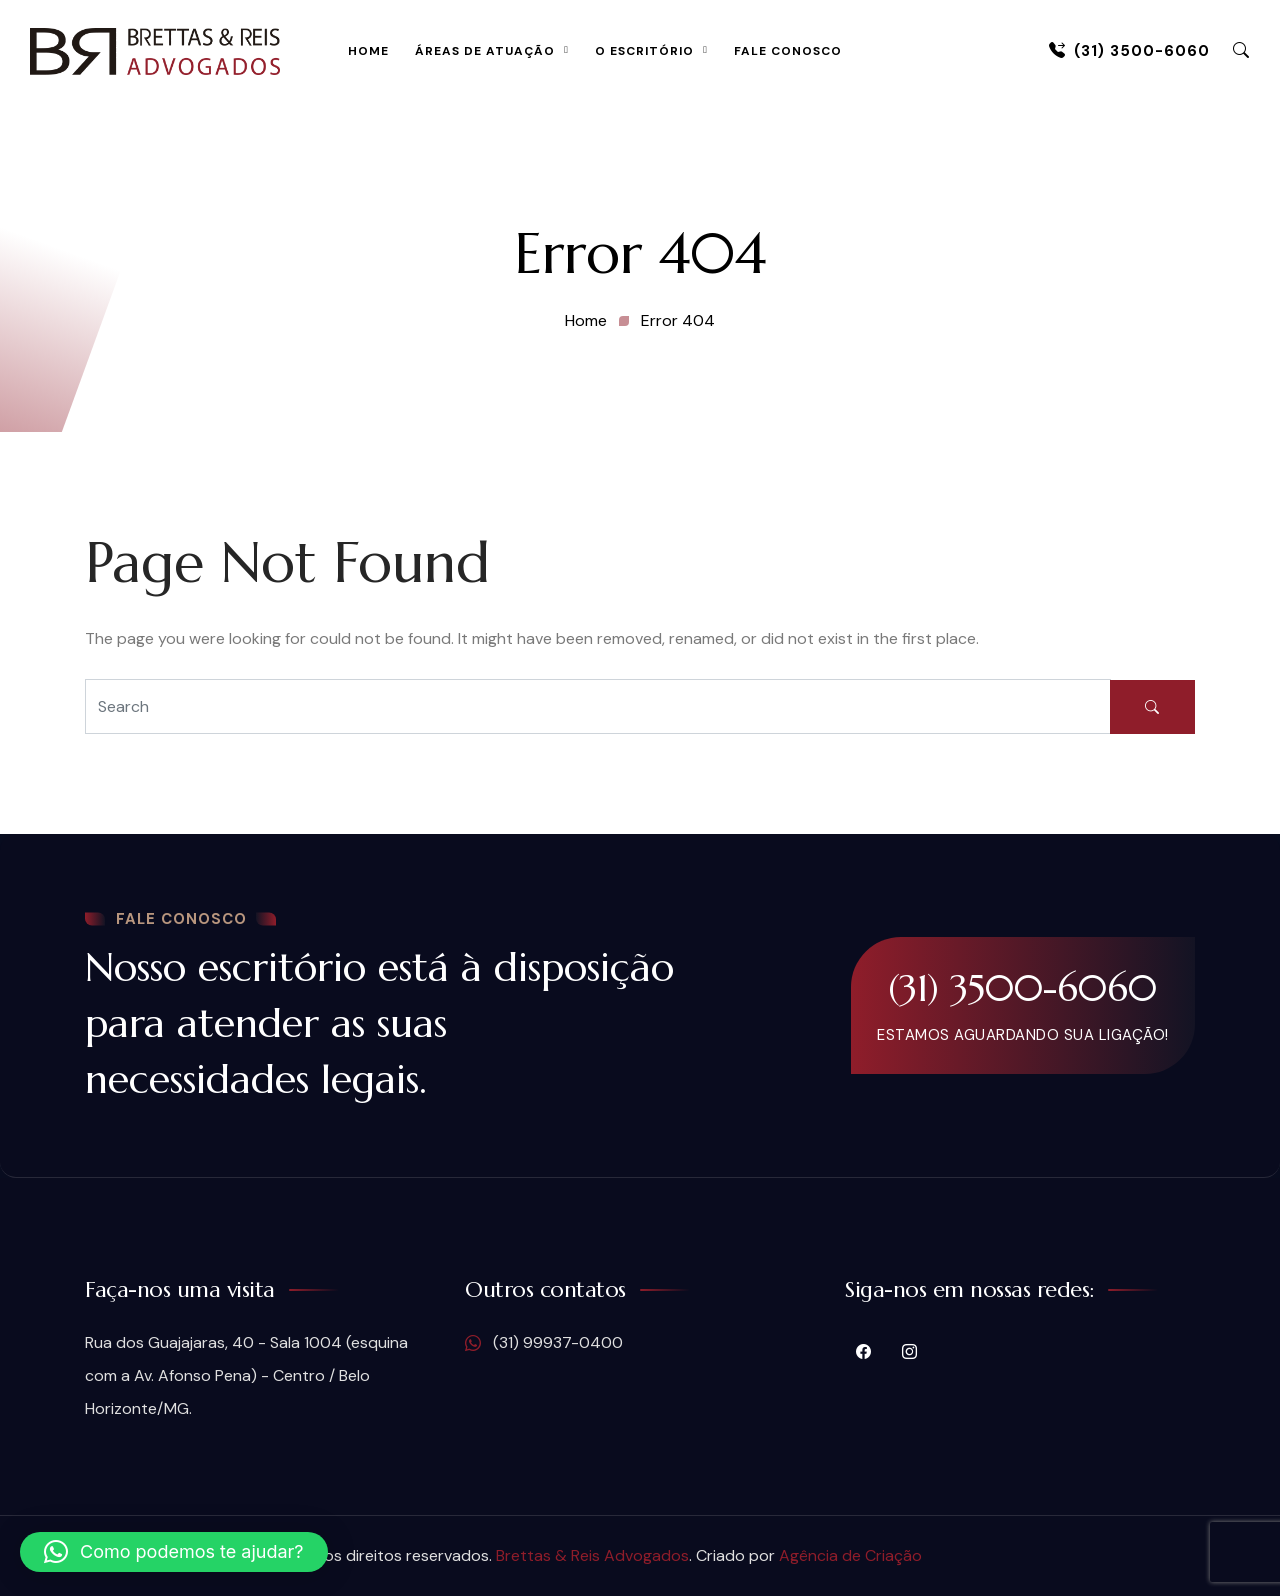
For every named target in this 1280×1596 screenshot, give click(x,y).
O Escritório (644, 51)
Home (368, 51)
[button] (174, 1552)
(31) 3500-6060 (1129, 51)
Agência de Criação (850, 1555)
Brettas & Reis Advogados (592, 1555)
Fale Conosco (788, 51)
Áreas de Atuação (485, 51)
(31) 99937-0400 (544, 1343)
